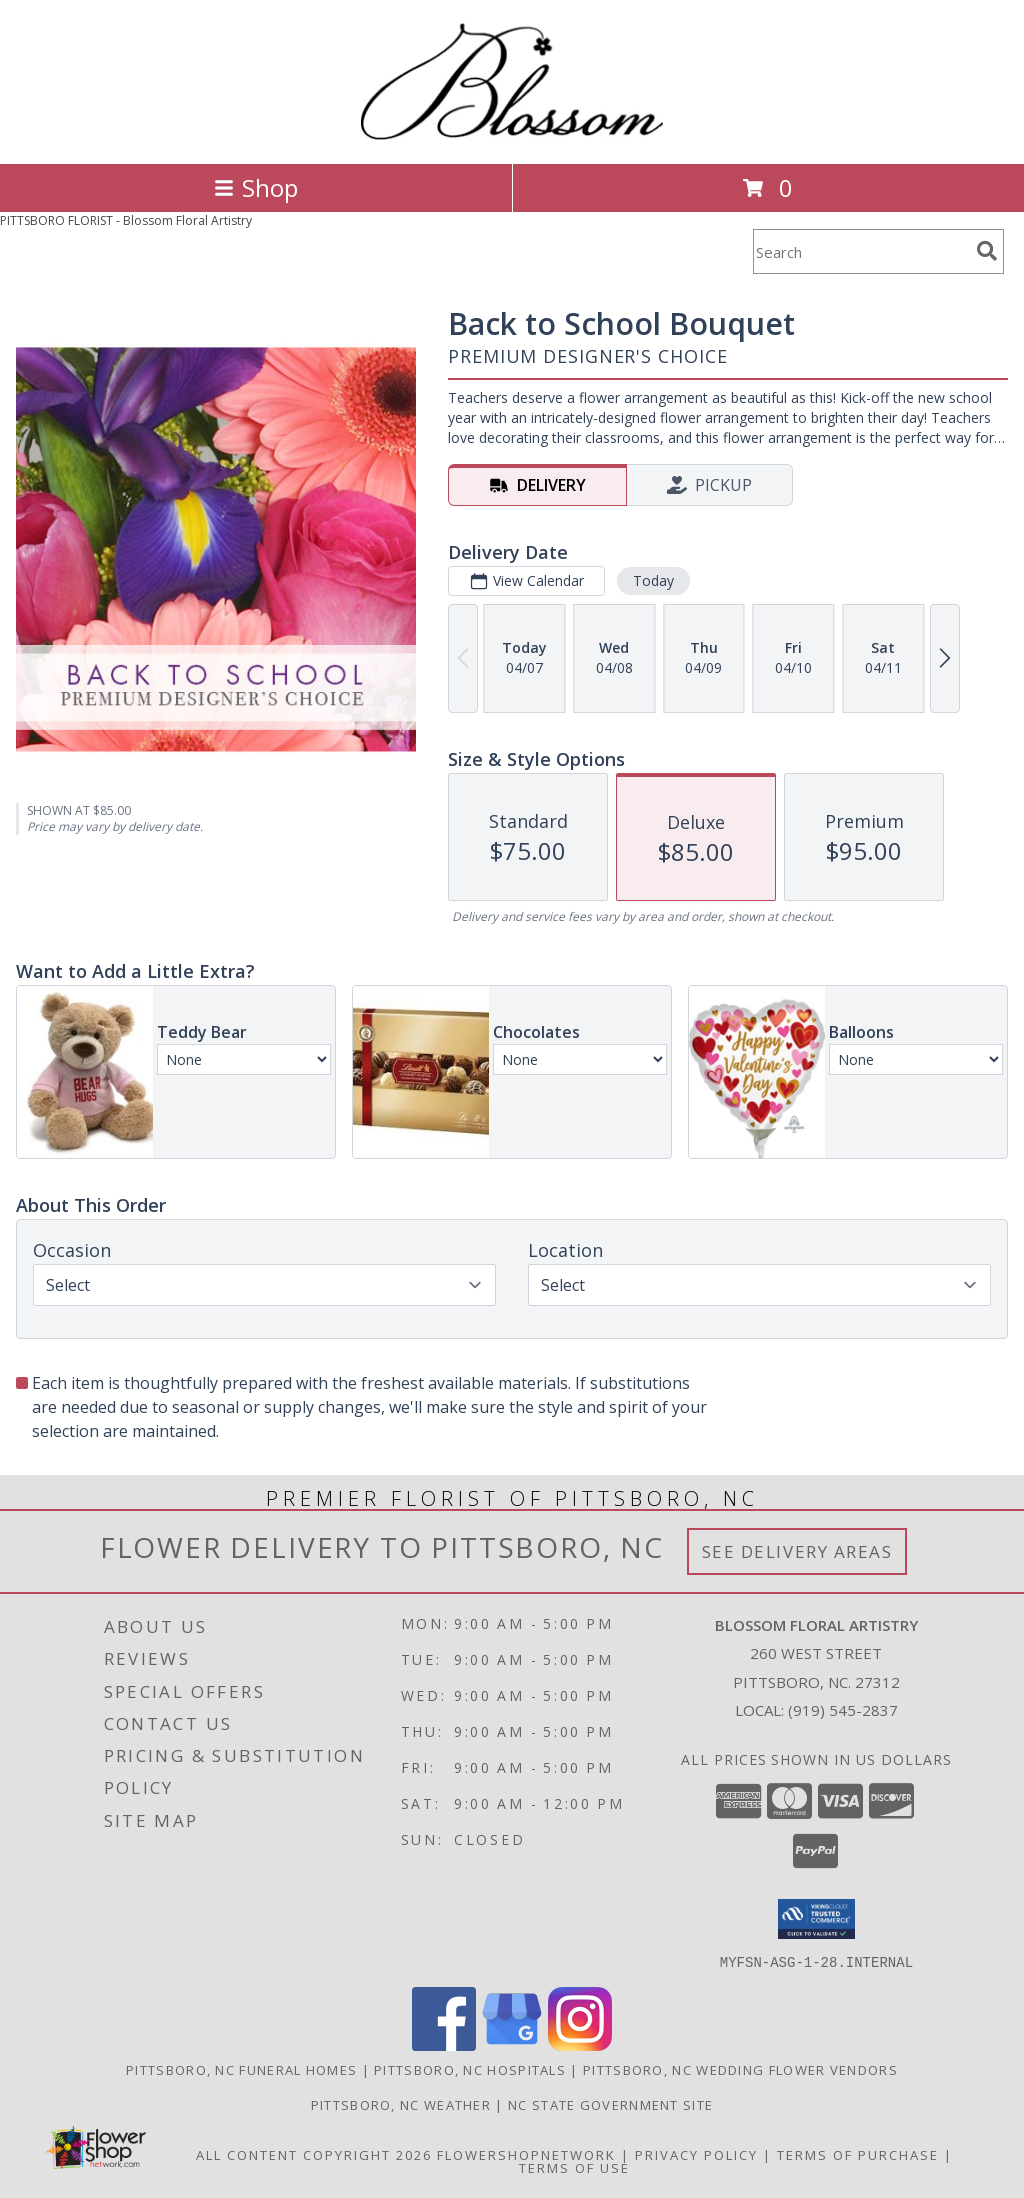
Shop (256, 187)
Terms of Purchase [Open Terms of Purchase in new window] (858, 2154)
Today (653, 580)
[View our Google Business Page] (512, 2044)
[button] (816, 1919)
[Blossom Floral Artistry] (512, 134)
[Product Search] (861, 251)
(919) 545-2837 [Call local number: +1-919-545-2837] (843, 1710)
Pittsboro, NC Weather (401, 2104)
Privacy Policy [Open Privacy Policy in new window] (696, 2154)
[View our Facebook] (444, 2044)
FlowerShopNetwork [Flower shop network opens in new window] (526, 2154)
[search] (987, 251)
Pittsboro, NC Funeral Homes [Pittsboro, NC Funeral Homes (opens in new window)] (241, 2069)
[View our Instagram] (580, 2044)
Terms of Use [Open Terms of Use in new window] (574, 2167)
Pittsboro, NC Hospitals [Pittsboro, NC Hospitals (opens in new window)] (470, 2069)
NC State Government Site (610, 2104)
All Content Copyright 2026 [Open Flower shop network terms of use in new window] (314, 2154)
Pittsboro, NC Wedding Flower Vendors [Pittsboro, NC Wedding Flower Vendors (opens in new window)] (740, 2069)
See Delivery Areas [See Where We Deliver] (797, 1551)
